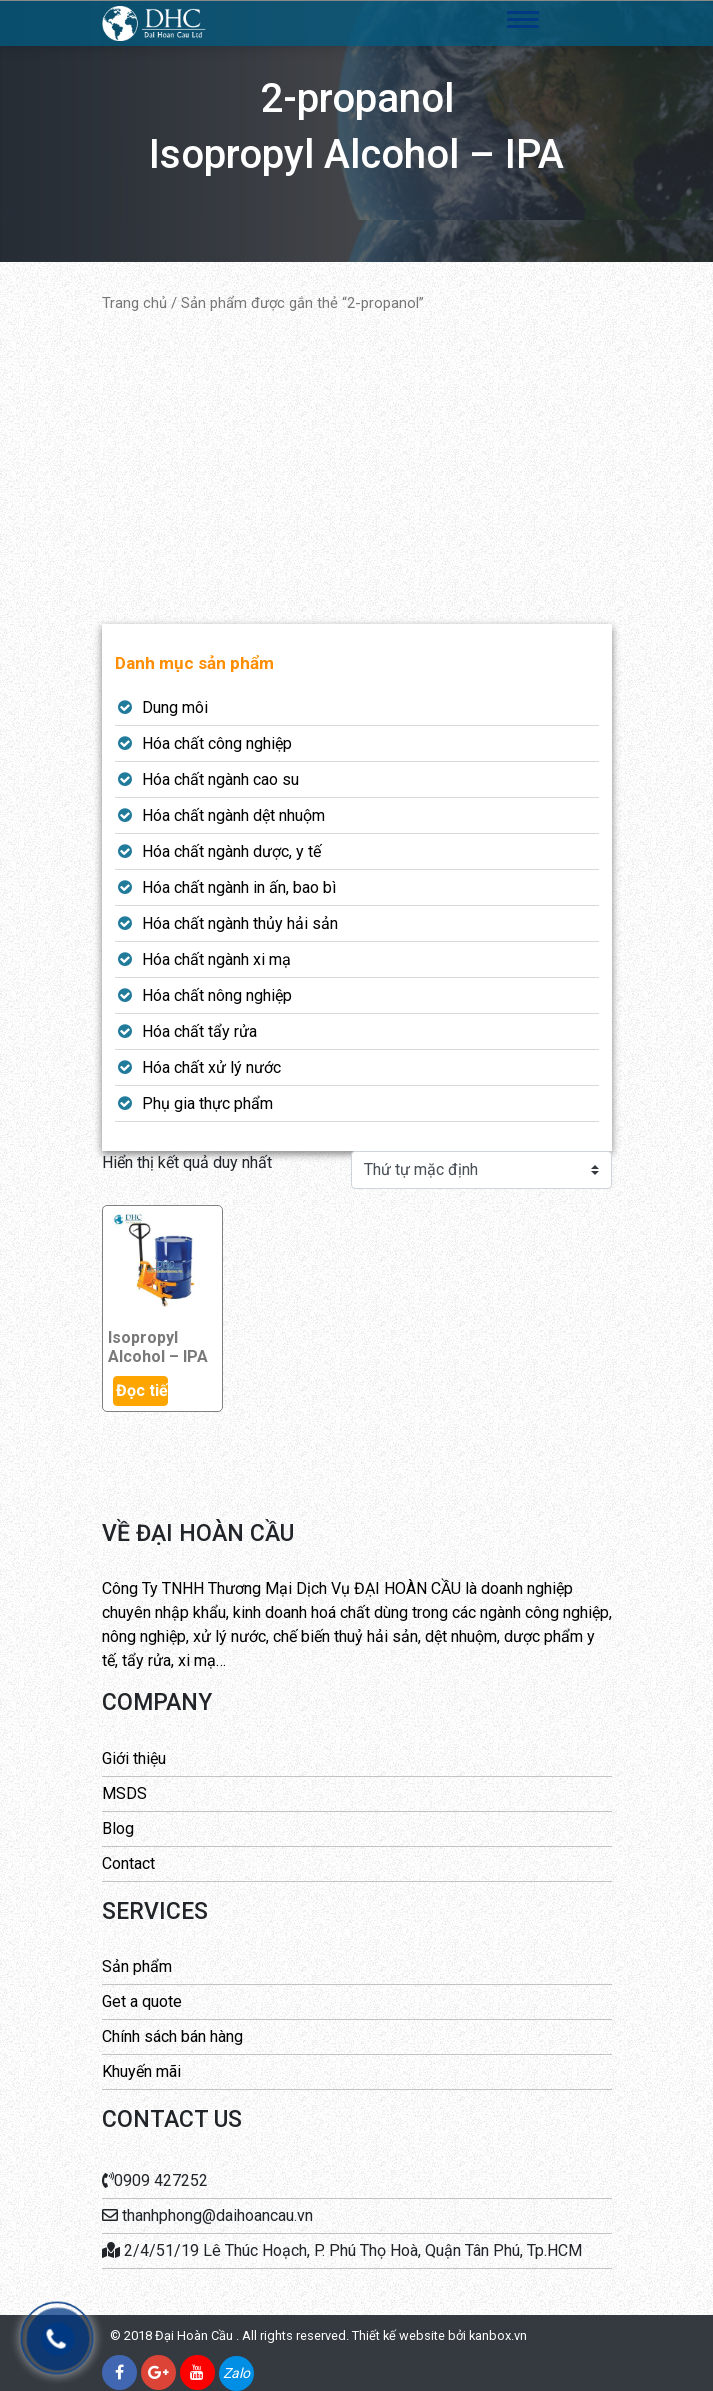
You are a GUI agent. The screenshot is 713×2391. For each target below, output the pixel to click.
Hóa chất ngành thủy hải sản (240, 923)
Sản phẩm (137, 1966)
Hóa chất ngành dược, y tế (231, 851)
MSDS (124, 1793)
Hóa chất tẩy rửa (199, 1031)
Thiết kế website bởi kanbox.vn (439, 2335)
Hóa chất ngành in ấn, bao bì (239, 887)
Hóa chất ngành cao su (220, 779)
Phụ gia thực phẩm (207, 1103)
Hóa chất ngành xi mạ (216, 959)
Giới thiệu (134, 1758)
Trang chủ (134, 303)
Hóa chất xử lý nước (211, 1067)
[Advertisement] (357, 469)
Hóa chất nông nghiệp (217, 995)
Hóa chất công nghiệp (217, 743)
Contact (128, 1863)
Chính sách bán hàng (172, 2036)
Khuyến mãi (141, 2071)
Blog (118, 1828)
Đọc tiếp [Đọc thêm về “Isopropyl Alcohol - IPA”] (142, 1390)
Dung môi (175, 707)
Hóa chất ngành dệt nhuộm (233, 815)
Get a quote (142, 2001)
